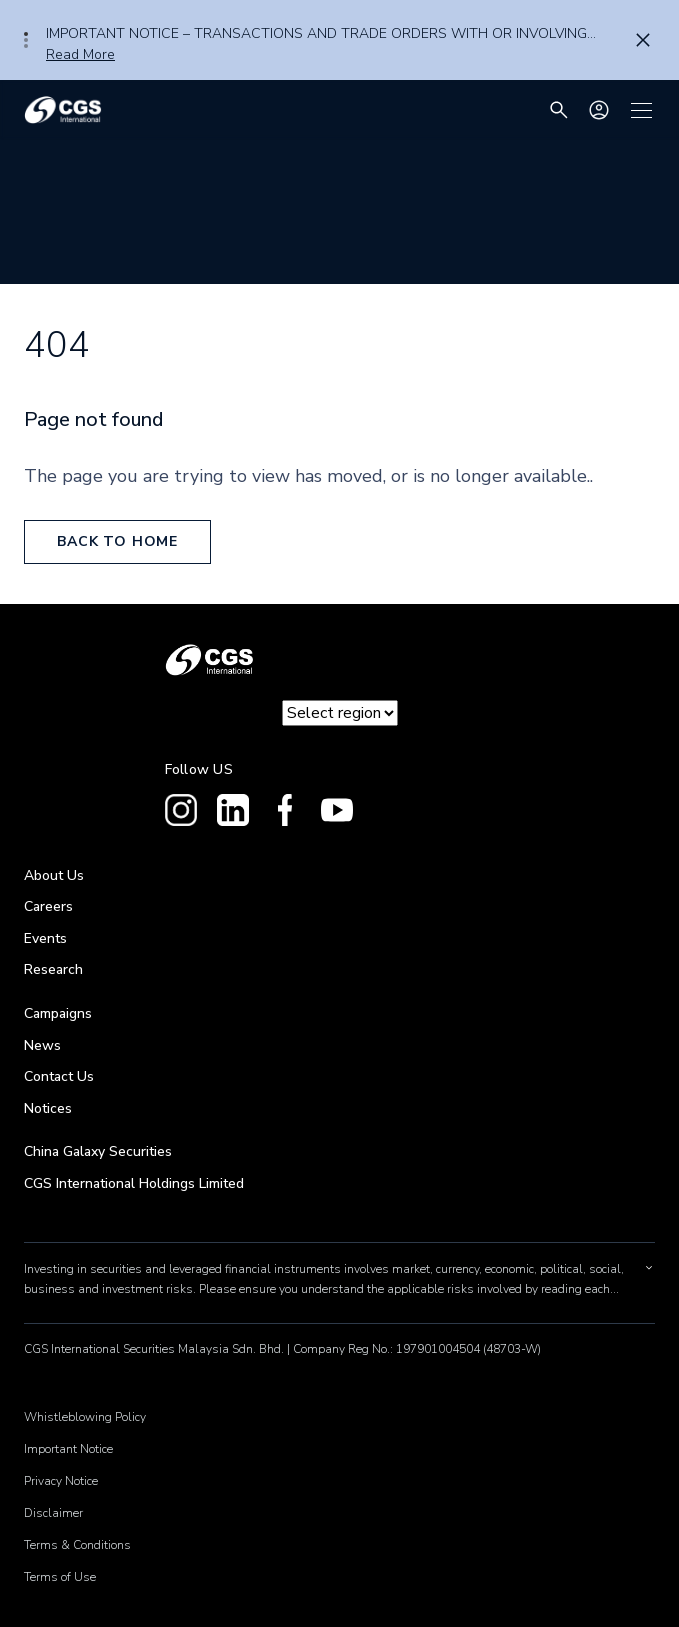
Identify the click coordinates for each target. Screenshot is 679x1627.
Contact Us (59, 1076)
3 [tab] (26, 46)
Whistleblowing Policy (85, 1417)
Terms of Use (60, 1577)
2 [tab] (26, 40)
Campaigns (58, 1013)
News (42, 1045)
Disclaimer (53, 1513)
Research (53, 969)
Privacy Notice (61, 1481)
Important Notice (68, 1449)
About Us (54, 875)
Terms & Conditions (77, 1545)
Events (45, 938)
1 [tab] (26, 34)
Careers (48, 906)
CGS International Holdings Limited (134, 1183)
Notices (48, 1108)
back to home (117, 541)
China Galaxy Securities (98, 1151)
